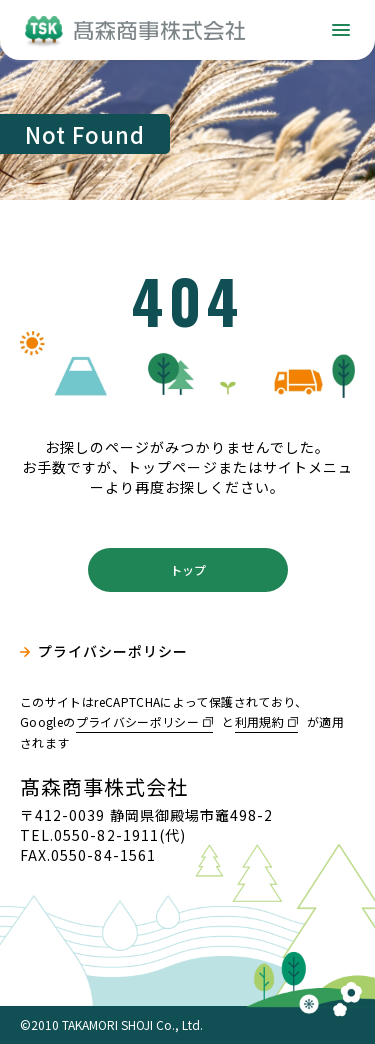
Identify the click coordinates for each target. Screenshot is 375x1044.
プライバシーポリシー (113, 651)
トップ (188, 569)
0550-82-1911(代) (120, 835)
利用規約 (259, 721)
